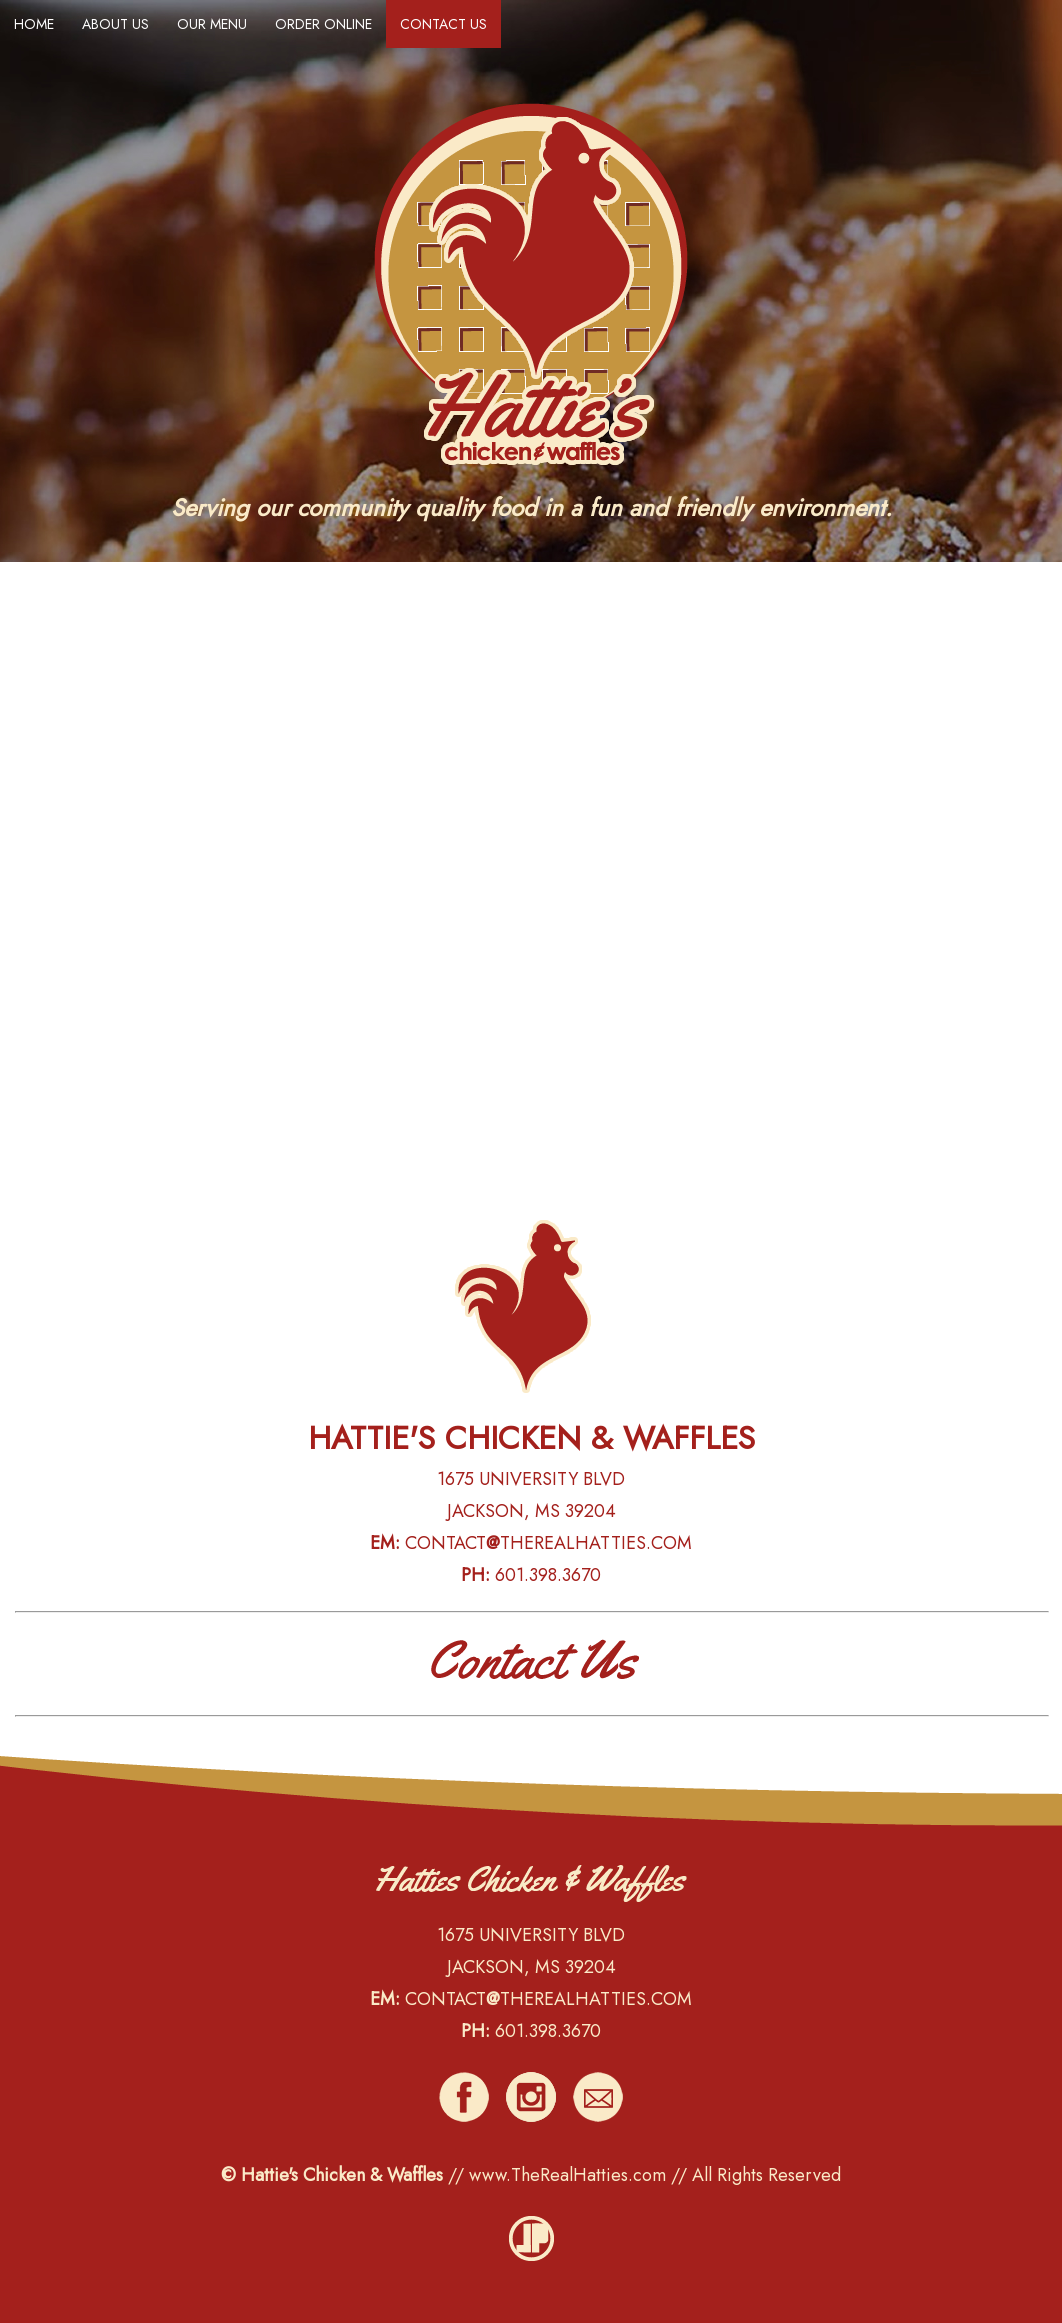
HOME (34, 24)
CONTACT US (443, 24)
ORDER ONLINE (323, 24)
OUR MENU (212, 24)
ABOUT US (115, 24)
